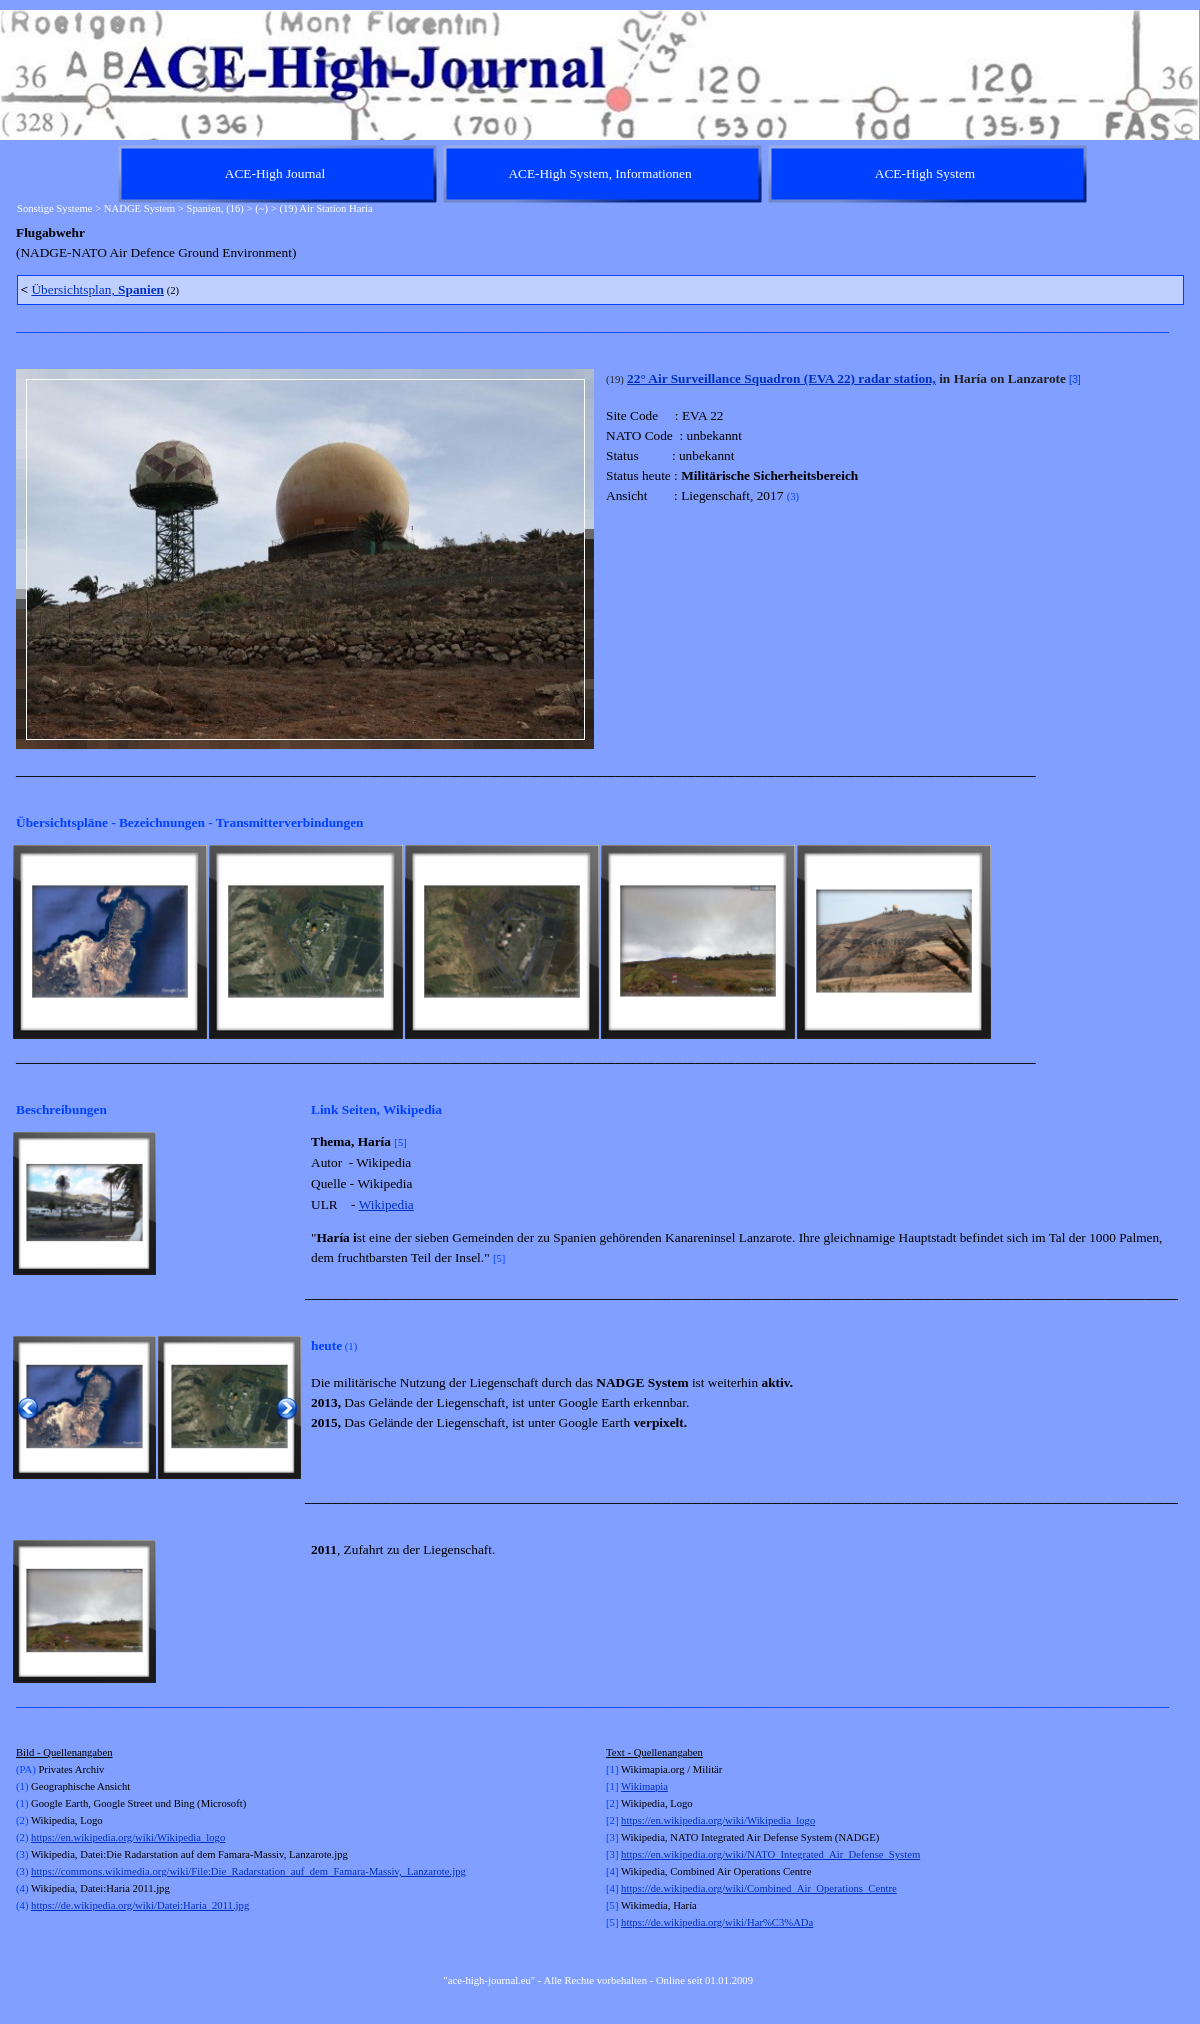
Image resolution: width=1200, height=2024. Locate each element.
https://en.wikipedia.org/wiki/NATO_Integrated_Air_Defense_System (770, 1854)
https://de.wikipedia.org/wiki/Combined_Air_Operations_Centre (759, 1888)
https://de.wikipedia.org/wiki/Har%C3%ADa (717, 1922)
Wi (627, 1786)
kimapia (651, 1786)
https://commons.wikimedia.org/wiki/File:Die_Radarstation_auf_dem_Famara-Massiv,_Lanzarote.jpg (248, 1871)
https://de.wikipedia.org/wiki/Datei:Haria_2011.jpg (140, 1905)
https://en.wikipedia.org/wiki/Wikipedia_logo (128, 1837)
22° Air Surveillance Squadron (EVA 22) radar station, (781, 378)
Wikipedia (386, 1204)
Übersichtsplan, (97, 289)
